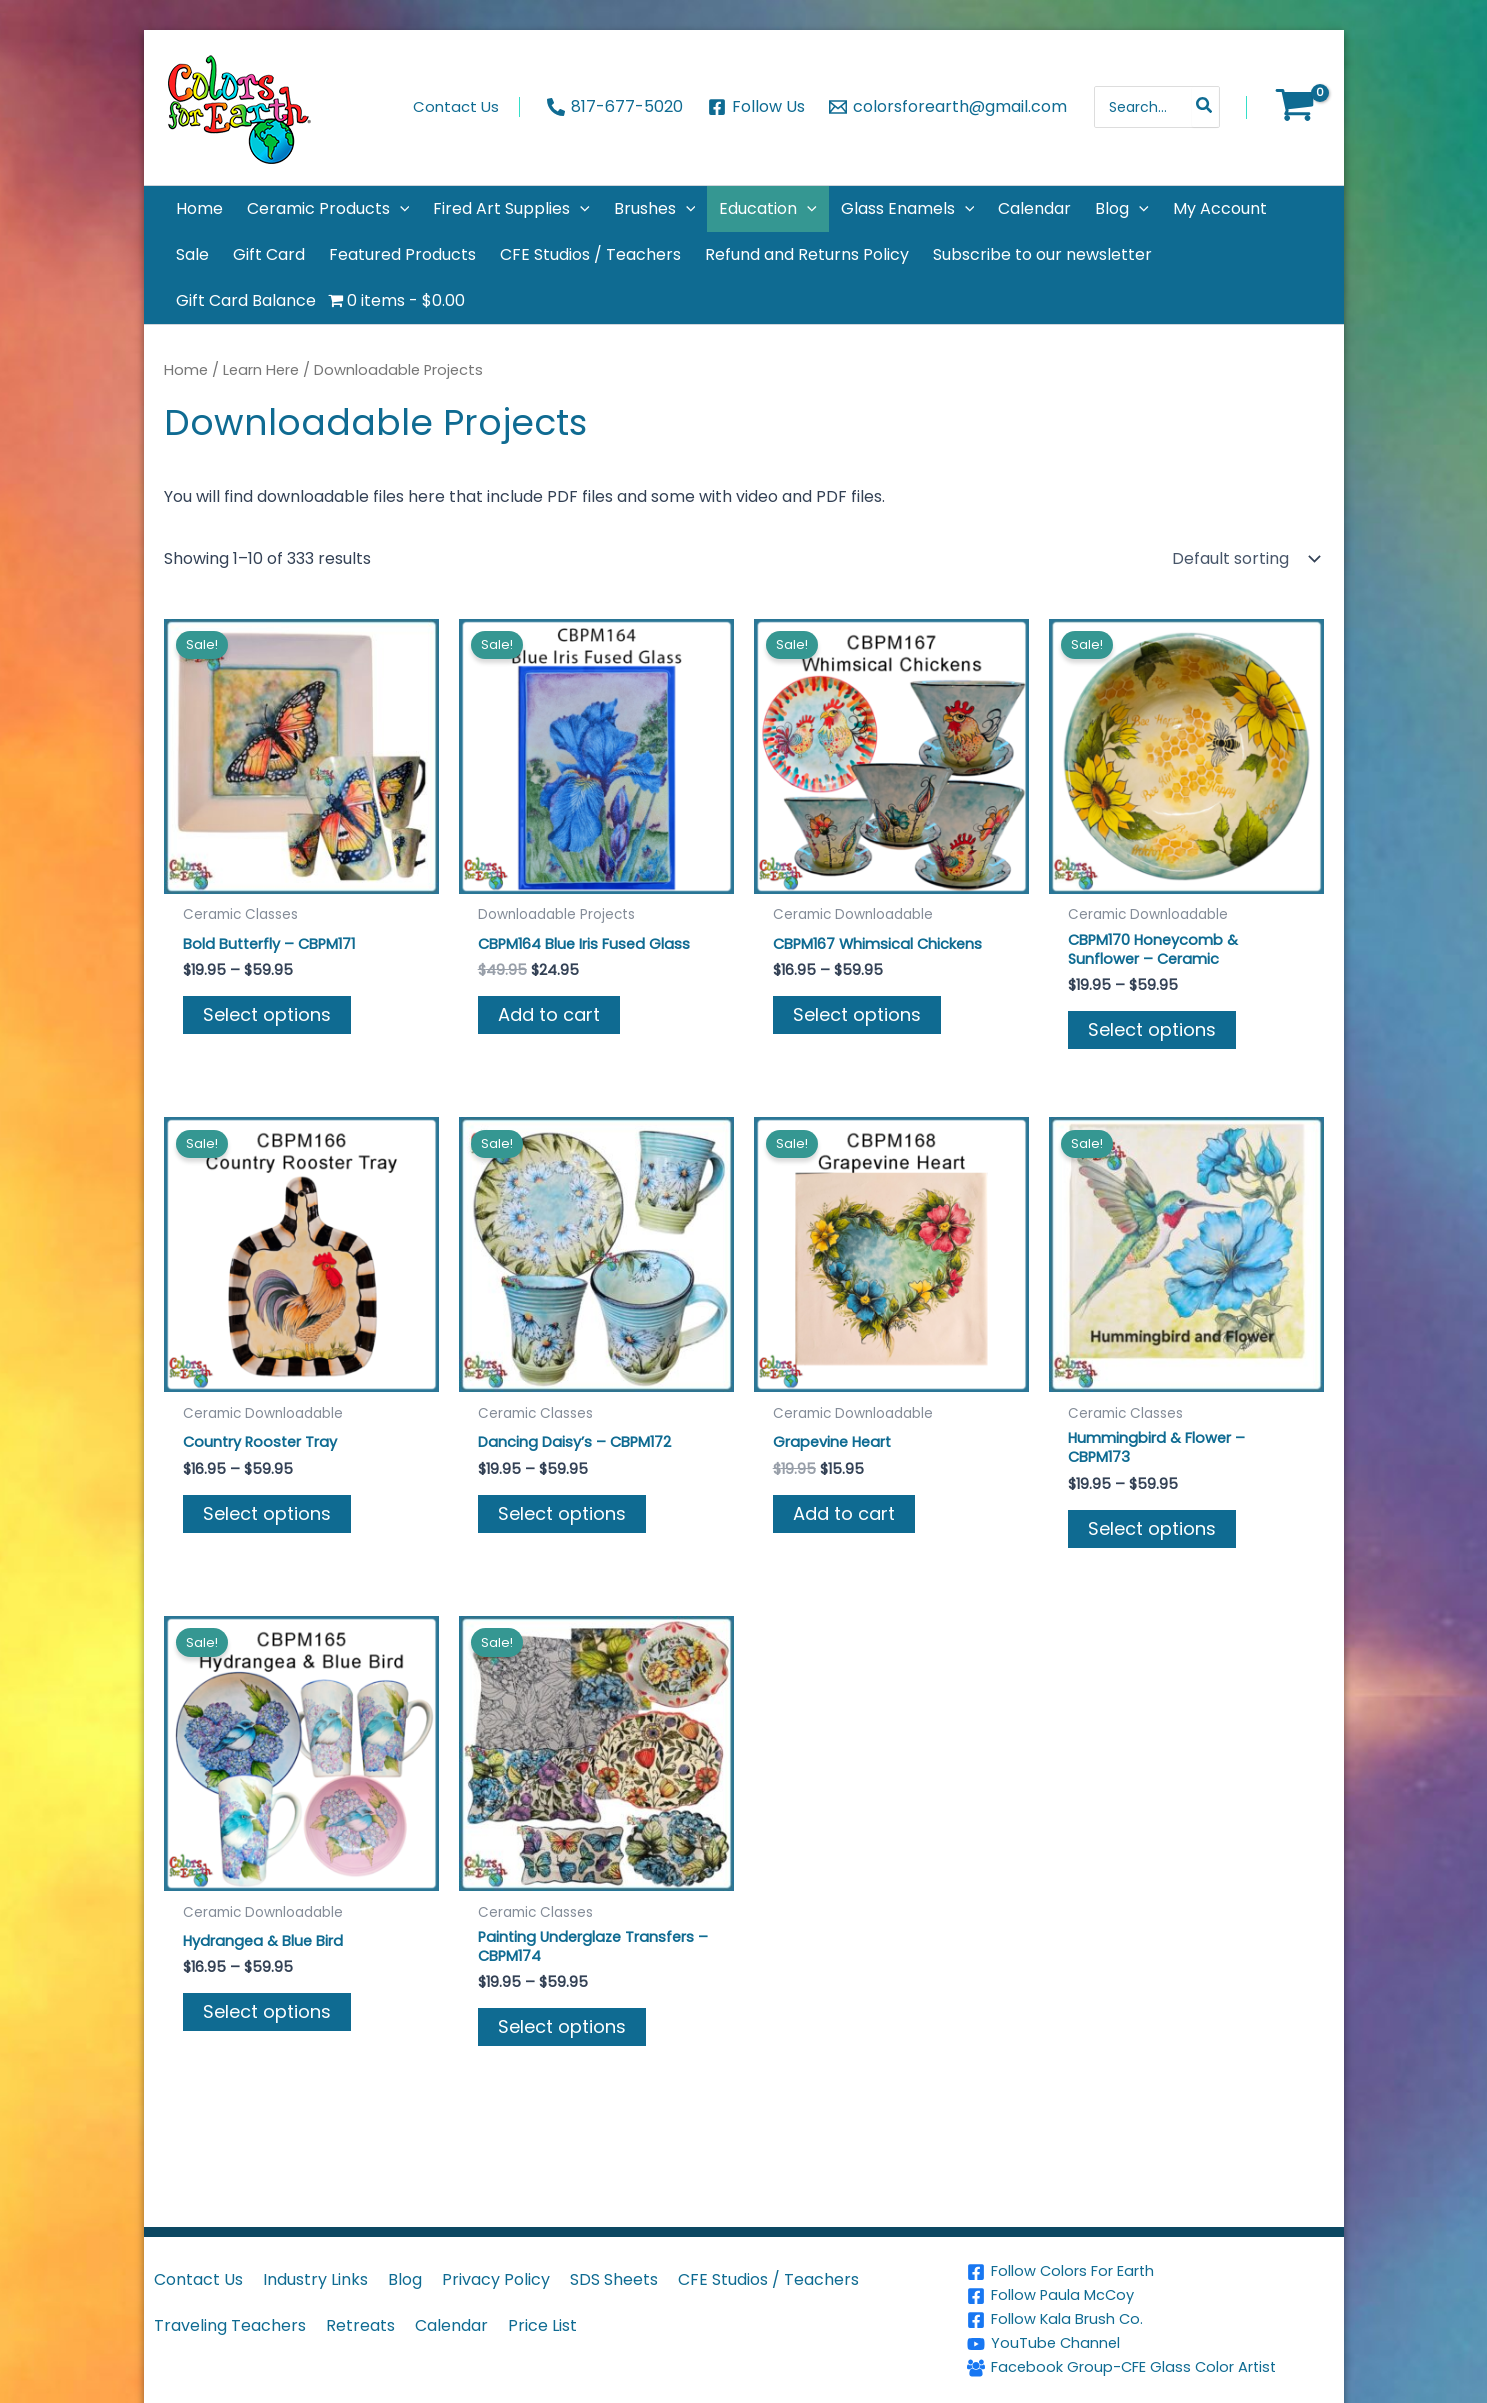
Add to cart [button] (549, 1016)
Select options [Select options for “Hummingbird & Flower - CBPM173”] (1152, 1536)
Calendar (451, 2325)
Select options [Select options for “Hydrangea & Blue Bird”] (267, 2022)
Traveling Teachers (230, 2325)
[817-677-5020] (614, 107)
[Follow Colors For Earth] (1151, 2272)
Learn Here (261, 370)
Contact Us (198, 2279)
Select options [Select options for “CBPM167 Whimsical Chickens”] (857, 1016)
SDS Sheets (614, 2279)
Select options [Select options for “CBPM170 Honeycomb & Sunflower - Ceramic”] (1152, 1033)
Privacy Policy (496, 2279)
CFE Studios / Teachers (768, 2279)
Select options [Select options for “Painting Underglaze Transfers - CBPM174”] (562, 2039)
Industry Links (315, 2279)
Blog (405, 2279)
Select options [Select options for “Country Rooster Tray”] (267, 1519)
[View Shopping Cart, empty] (1295, 107)
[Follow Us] (756, 107)
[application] (400, 209)
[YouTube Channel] (1151, 2344)
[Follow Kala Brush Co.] (1151, 2320)
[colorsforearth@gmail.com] (948, 107)
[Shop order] (1244, 559)
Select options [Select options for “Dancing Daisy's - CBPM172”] (562, 1519)
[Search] (1205, 107)
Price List (542, 2325)
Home (186, 370)
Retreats (360, 2325)
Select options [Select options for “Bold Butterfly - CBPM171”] (267, 1016)
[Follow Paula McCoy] (1151, 2296)
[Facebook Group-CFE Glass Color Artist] (1151, 2368)
